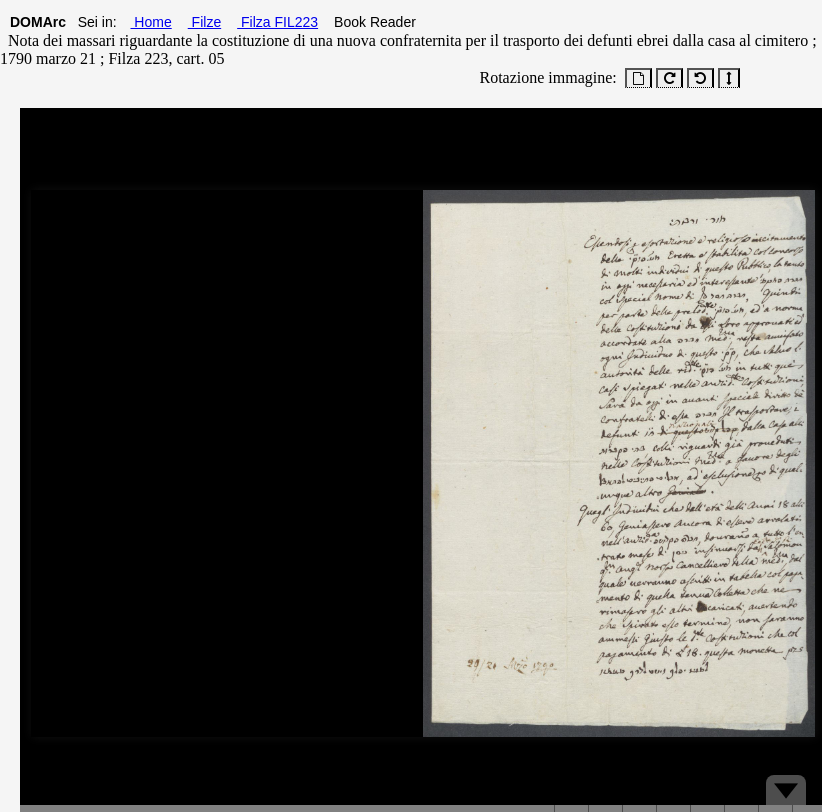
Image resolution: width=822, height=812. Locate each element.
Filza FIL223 (277, 22)
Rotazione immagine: (544, 77)
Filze (204, 22)
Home (150, 22)
